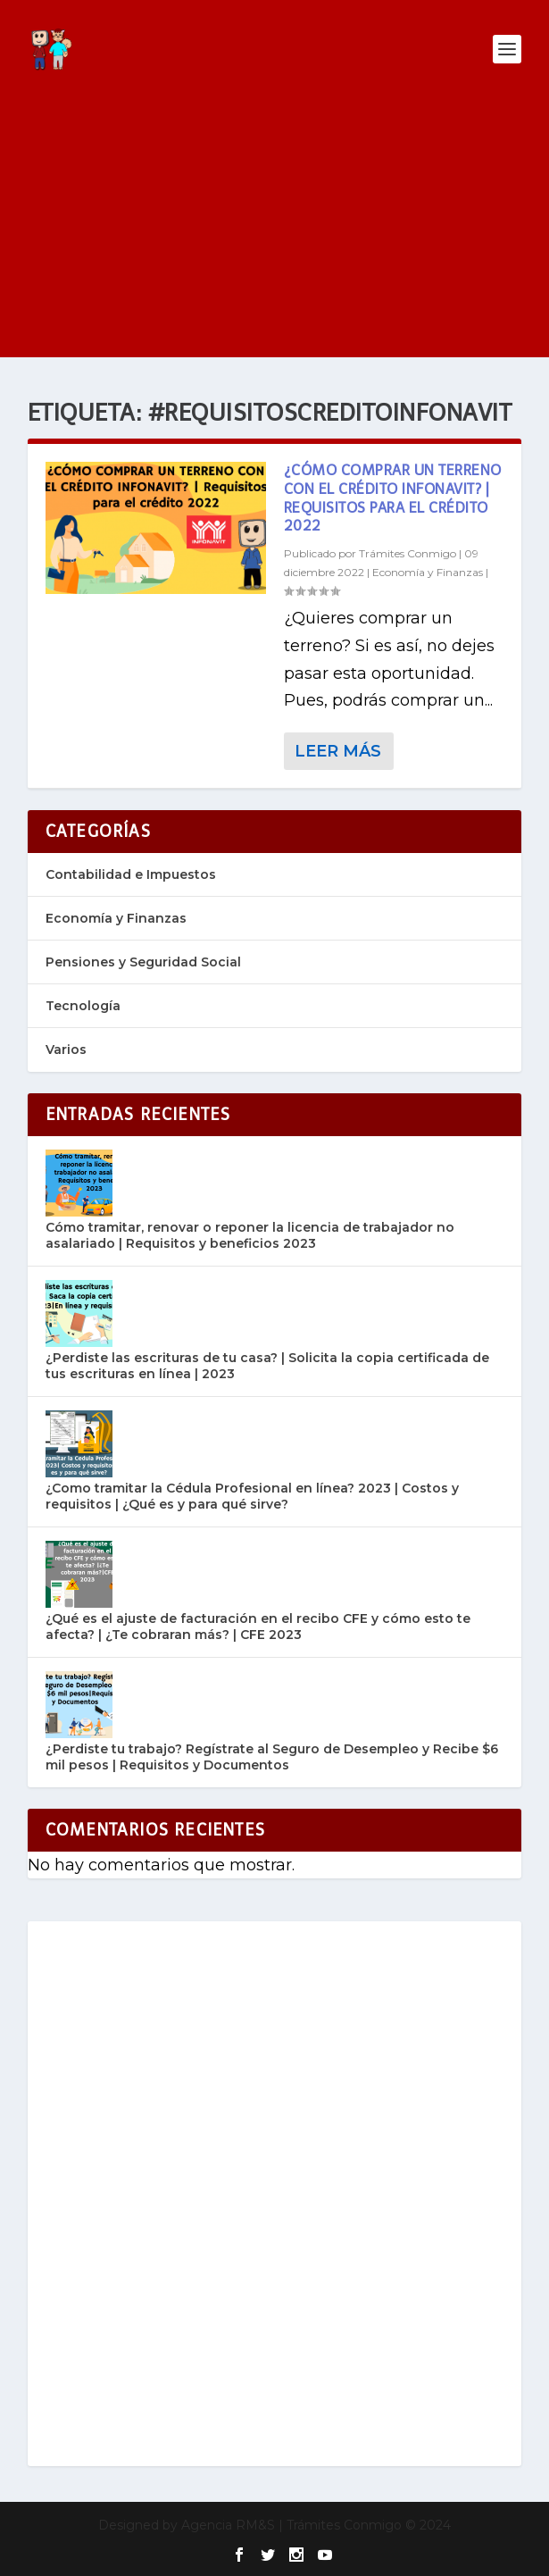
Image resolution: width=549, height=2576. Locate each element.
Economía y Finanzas (427, 572)
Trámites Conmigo (407, 553)
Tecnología (83, 1006)
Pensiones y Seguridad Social (143, 962)
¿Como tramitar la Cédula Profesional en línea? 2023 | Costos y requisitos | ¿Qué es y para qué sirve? (252, 1496)
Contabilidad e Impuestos (131, 874)
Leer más (338, 751)
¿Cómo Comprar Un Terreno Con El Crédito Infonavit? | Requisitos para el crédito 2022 (393, 498)
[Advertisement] (274, 232)
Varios (66, 1049)
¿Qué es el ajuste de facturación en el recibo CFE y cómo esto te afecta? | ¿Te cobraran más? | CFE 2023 (258, 1626)
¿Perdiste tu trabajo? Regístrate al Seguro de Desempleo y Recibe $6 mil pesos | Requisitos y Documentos (272, 1757)
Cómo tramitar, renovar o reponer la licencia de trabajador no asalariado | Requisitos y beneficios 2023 (250, 1235)
